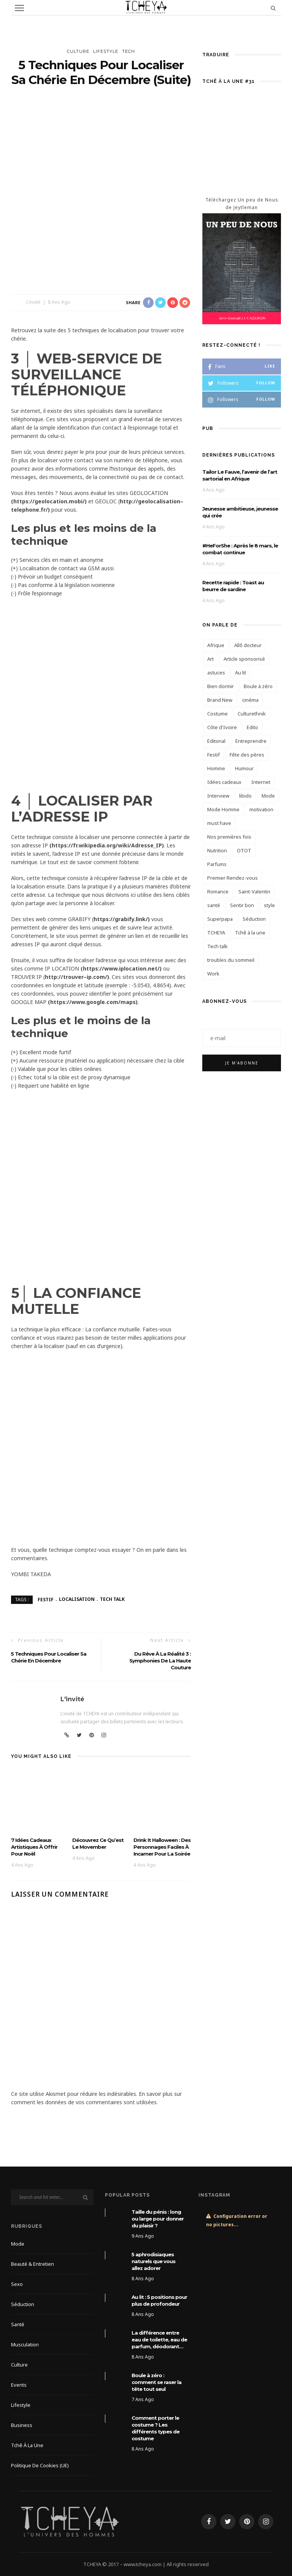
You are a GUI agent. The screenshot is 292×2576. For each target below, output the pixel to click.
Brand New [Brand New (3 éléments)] (219, 699)
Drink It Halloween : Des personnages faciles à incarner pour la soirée (161, 1847)
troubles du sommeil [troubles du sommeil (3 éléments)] (230, 959)
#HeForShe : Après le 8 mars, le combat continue (240, 548)
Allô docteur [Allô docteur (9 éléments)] (248, 645)
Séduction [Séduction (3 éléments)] (254, 918)
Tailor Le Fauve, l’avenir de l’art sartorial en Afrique (239, 475)
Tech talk (112, 1599)
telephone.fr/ (29, 509)
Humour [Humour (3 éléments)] (244, 768)
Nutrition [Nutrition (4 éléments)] (217, 850)
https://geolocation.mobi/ (49, 501)
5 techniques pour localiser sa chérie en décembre (48, 1657)
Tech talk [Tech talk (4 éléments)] (217, 946)
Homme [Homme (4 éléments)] (216, 768)
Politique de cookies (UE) (40, 2465)
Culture (78, 51)
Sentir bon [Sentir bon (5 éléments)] (242, 905)
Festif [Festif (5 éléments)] (213, 754)
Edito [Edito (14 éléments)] (252, 727)
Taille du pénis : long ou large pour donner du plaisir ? (158, 2219)
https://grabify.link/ (121, 919)
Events (19, 2384)
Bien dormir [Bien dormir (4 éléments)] (220, 686)
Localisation (77, 1599)
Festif (46, 1599)
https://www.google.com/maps (93, 1002)
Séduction (22, 2304)
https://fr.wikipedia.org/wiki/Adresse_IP (107, 845)
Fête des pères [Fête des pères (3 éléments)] (247, 754)
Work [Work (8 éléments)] (213, 973)
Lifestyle (105, 51)
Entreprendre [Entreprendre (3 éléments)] (251, 741)
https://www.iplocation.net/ (121, 968)
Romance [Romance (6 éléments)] (218, 891)
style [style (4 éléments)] (269, 905)
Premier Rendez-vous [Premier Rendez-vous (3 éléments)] (232, 877)
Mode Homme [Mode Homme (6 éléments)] (223, 809)
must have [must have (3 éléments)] (219, 823)
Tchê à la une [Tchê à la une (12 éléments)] (250, 932)
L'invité (33, 302)
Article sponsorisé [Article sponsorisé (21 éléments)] (244, 658)
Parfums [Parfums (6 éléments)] (217, 864)
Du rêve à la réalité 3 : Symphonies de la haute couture (160, 1660)
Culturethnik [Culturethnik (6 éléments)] (252, 713)
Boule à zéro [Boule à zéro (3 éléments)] (258, 686)
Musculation (25, 2344)
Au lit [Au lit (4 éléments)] (240, 672)
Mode (17, 2243)
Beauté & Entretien (32, 2263)
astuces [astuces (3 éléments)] (216, 672)
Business (21, 2425)
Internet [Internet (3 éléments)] (260, 782)
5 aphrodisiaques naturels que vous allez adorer (153, 2261)
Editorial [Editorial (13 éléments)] (216, 741)
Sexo (17, 2284)
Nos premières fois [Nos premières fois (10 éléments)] (229, 836)
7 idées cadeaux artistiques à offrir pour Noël (34, 1847)
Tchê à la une (27, 2445)
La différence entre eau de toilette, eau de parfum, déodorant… (159, 2339)
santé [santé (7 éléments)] (213, 905)
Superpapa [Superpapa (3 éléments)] (220, 918)
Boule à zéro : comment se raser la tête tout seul (156, 2382)
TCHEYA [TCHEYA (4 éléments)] (216, 932)
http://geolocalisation (150, 501)
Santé (17, 2324)
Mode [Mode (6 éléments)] (268, 795)
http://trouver (64, 976)
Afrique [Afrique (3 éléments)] (215, 645)
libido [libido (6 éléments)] (245, 795)
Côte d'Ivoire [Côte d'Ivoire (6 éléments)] (222, 727)
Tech (128, 51)
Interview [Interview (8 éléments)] (218, 795)
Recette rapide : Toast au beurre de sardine (233, 585)
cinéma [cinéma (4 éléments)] (250, 699)
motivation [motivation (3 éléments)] (261, 809)
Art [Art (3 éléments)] (210, 658)
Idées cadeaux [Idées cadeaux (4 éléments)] (224, 782)
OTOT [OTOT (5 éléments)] (244, 850)
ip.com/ (97, 976)
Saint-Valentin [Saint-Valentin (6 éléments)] (254, 891)
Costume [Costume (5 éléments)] (217, 713)
